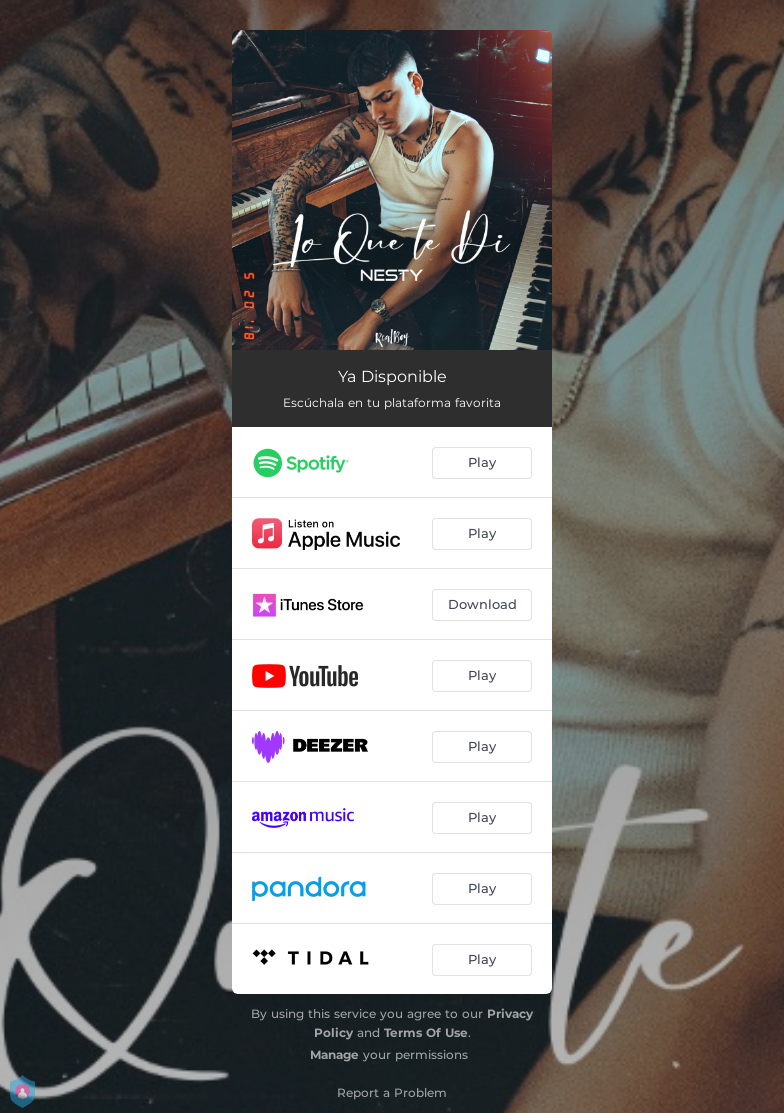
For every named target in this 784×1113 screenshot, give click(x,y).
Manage (334, 1054)
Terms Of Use (426, 1032)
